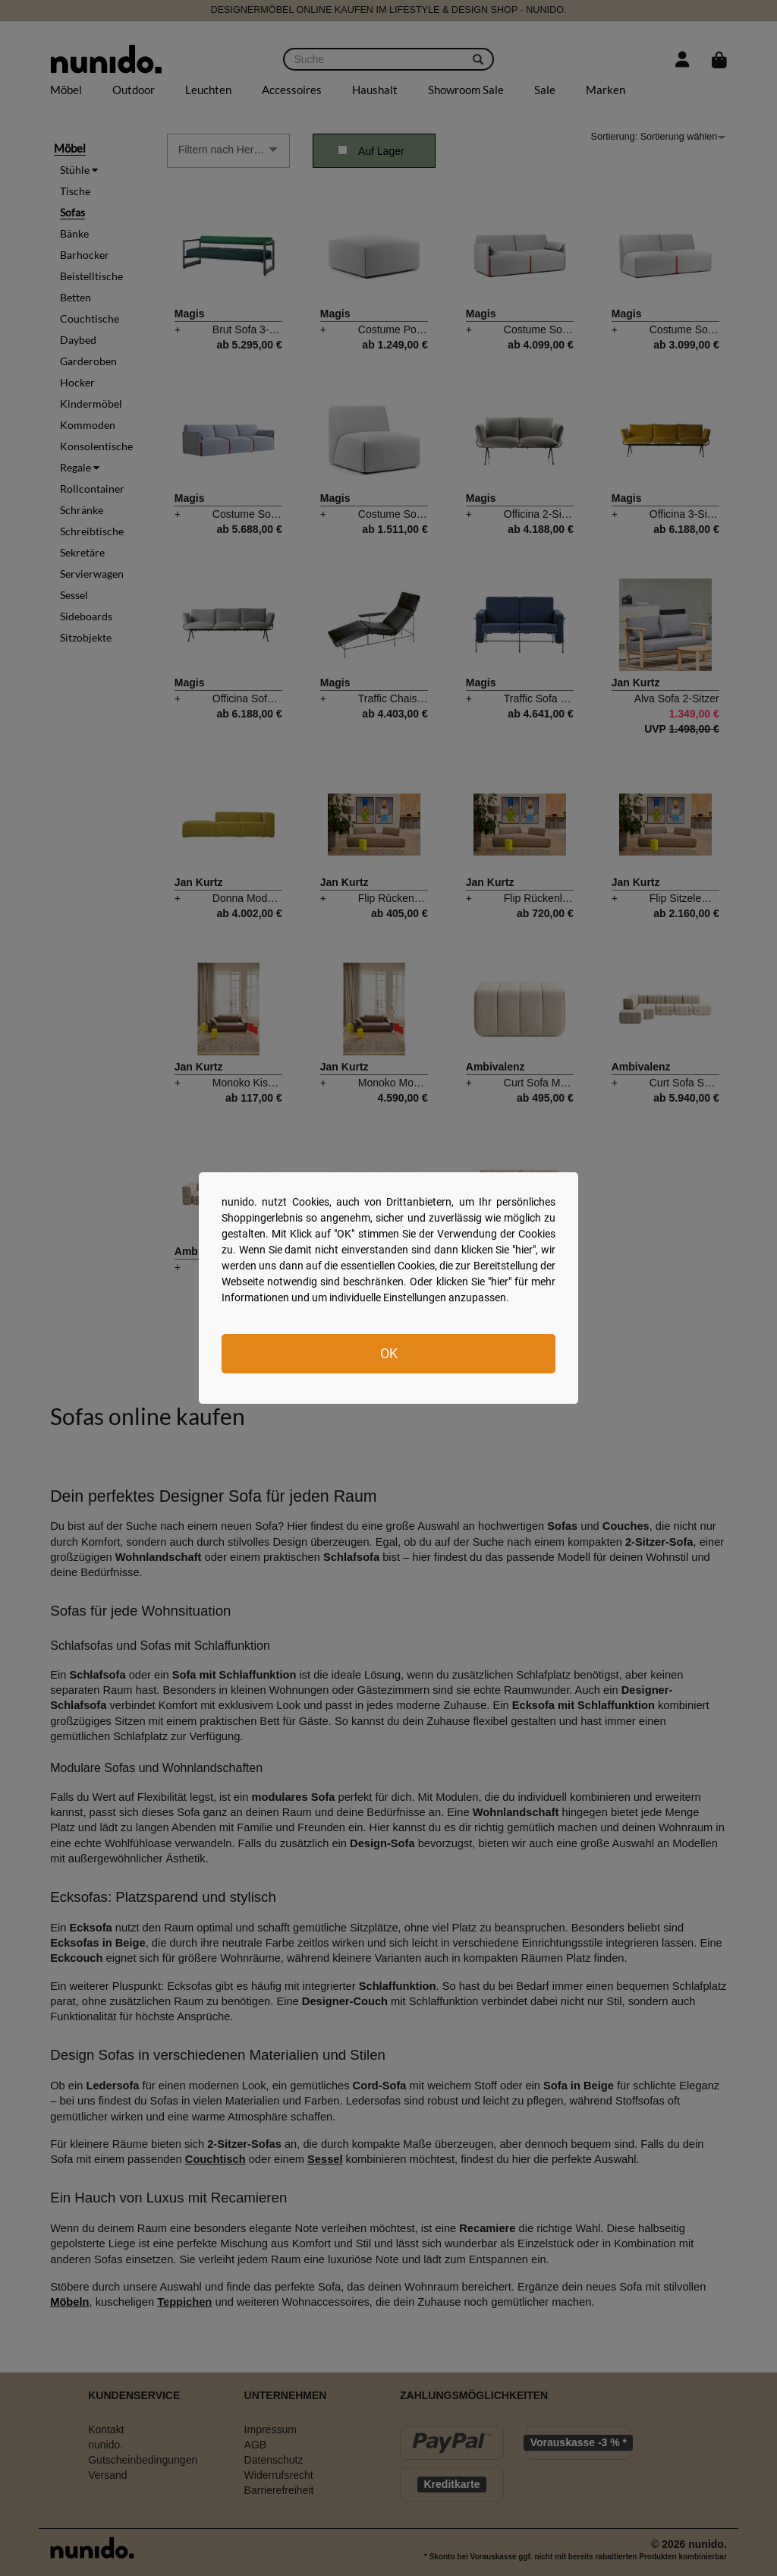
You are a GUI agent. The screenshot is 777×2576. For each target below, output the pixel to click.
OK (389, 1353)
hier (524, 1250)
